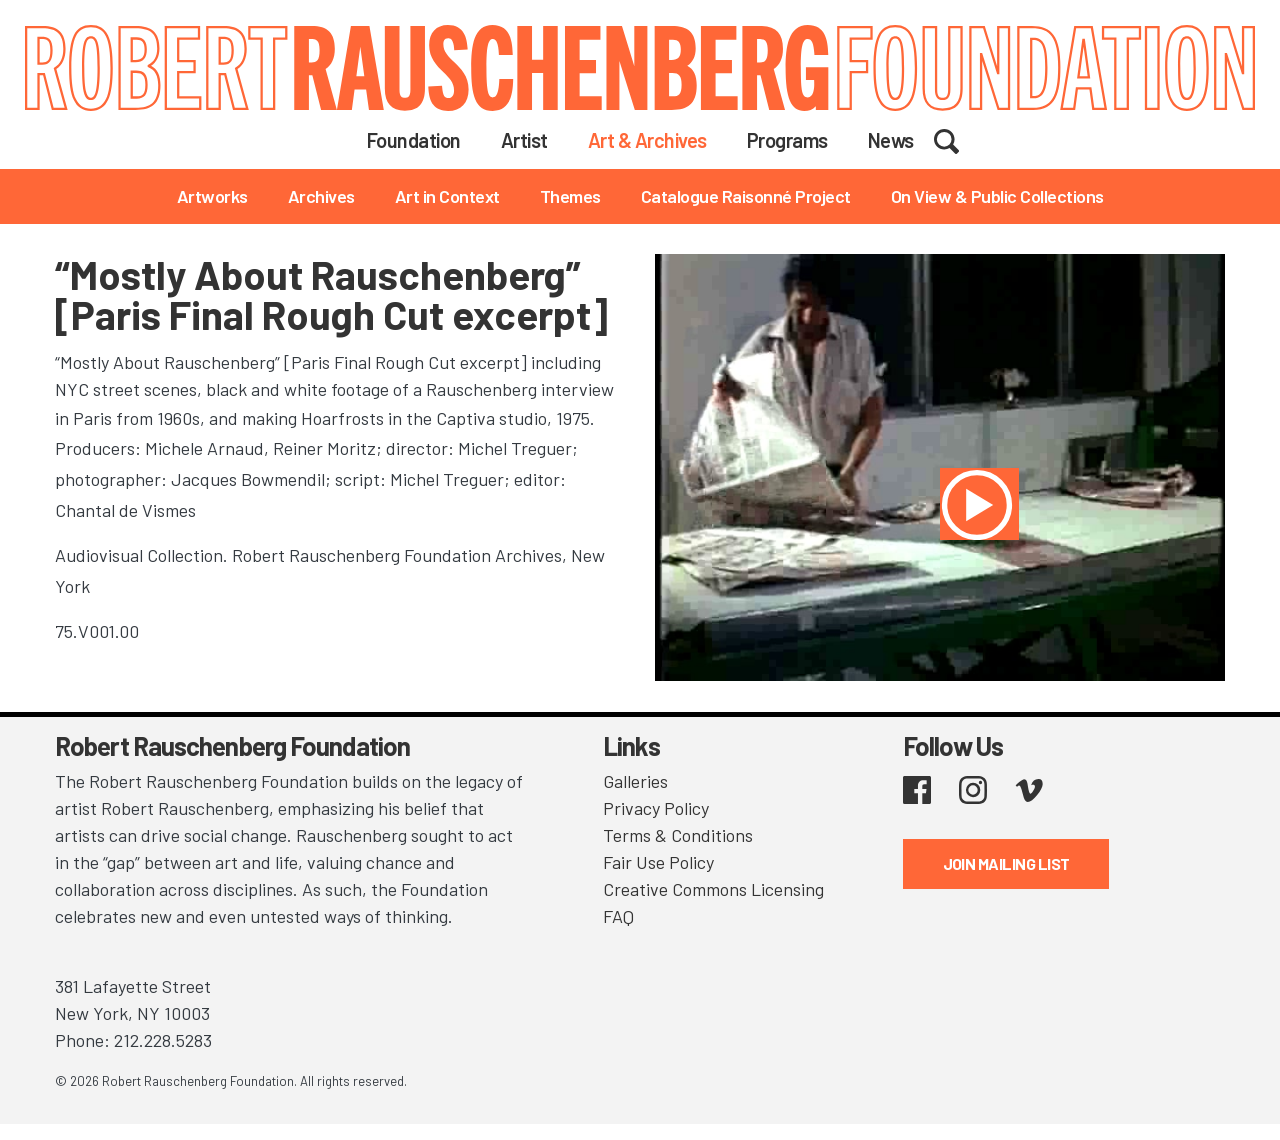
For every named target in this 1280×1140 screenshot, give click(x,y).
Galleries (635, 781)
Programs (787, 140)
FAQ (618, 916)
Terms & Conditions (678, 835)
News (891, 140)
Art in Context (447, 196)
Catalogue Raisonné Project (746, 196)
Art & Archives (647, 140)
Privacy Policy (656, 808)
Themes (570, 196)
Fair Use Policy (658, 862)
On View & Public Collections (997, 196)
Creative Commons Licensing (713, 889)
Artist (524, 140)
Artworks (212, 196)
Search (959, 139)
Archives (321, 196)
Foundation (414, 140)
